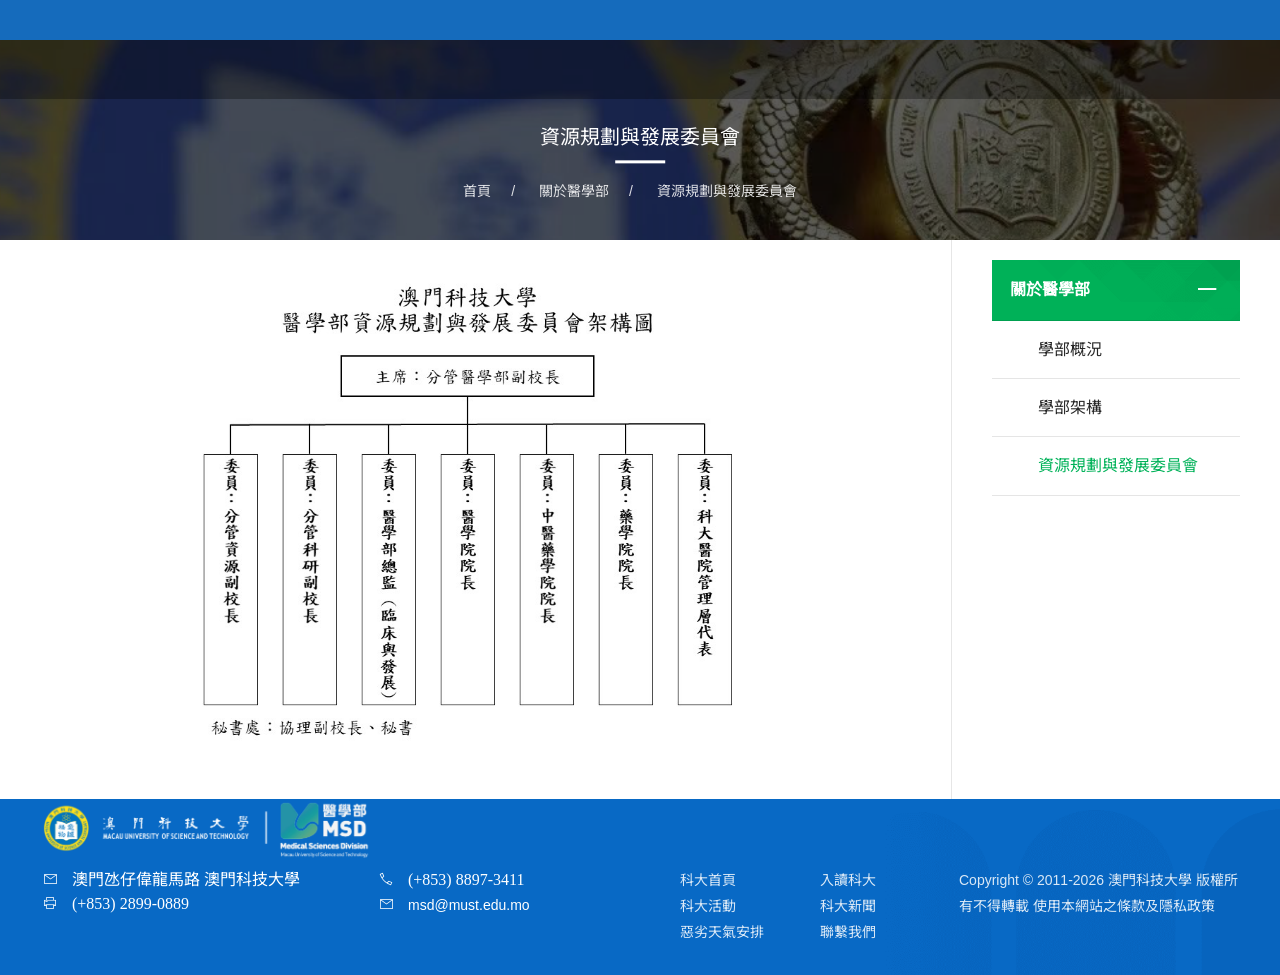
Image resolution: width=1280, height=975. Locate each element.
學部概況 (1070, 349)
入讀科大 (848, 880)
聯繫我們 (848, 932)
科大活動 (708, 906)
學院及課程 (1018, 68)
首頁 (822, 68)
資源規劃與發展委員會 (727, 191)
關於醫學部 (908, 68)
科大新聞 (848, 906)
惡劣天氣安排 (722, 932)
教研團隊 (1120, 68)
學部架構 (1070, 407)
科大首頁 (708, 880)
